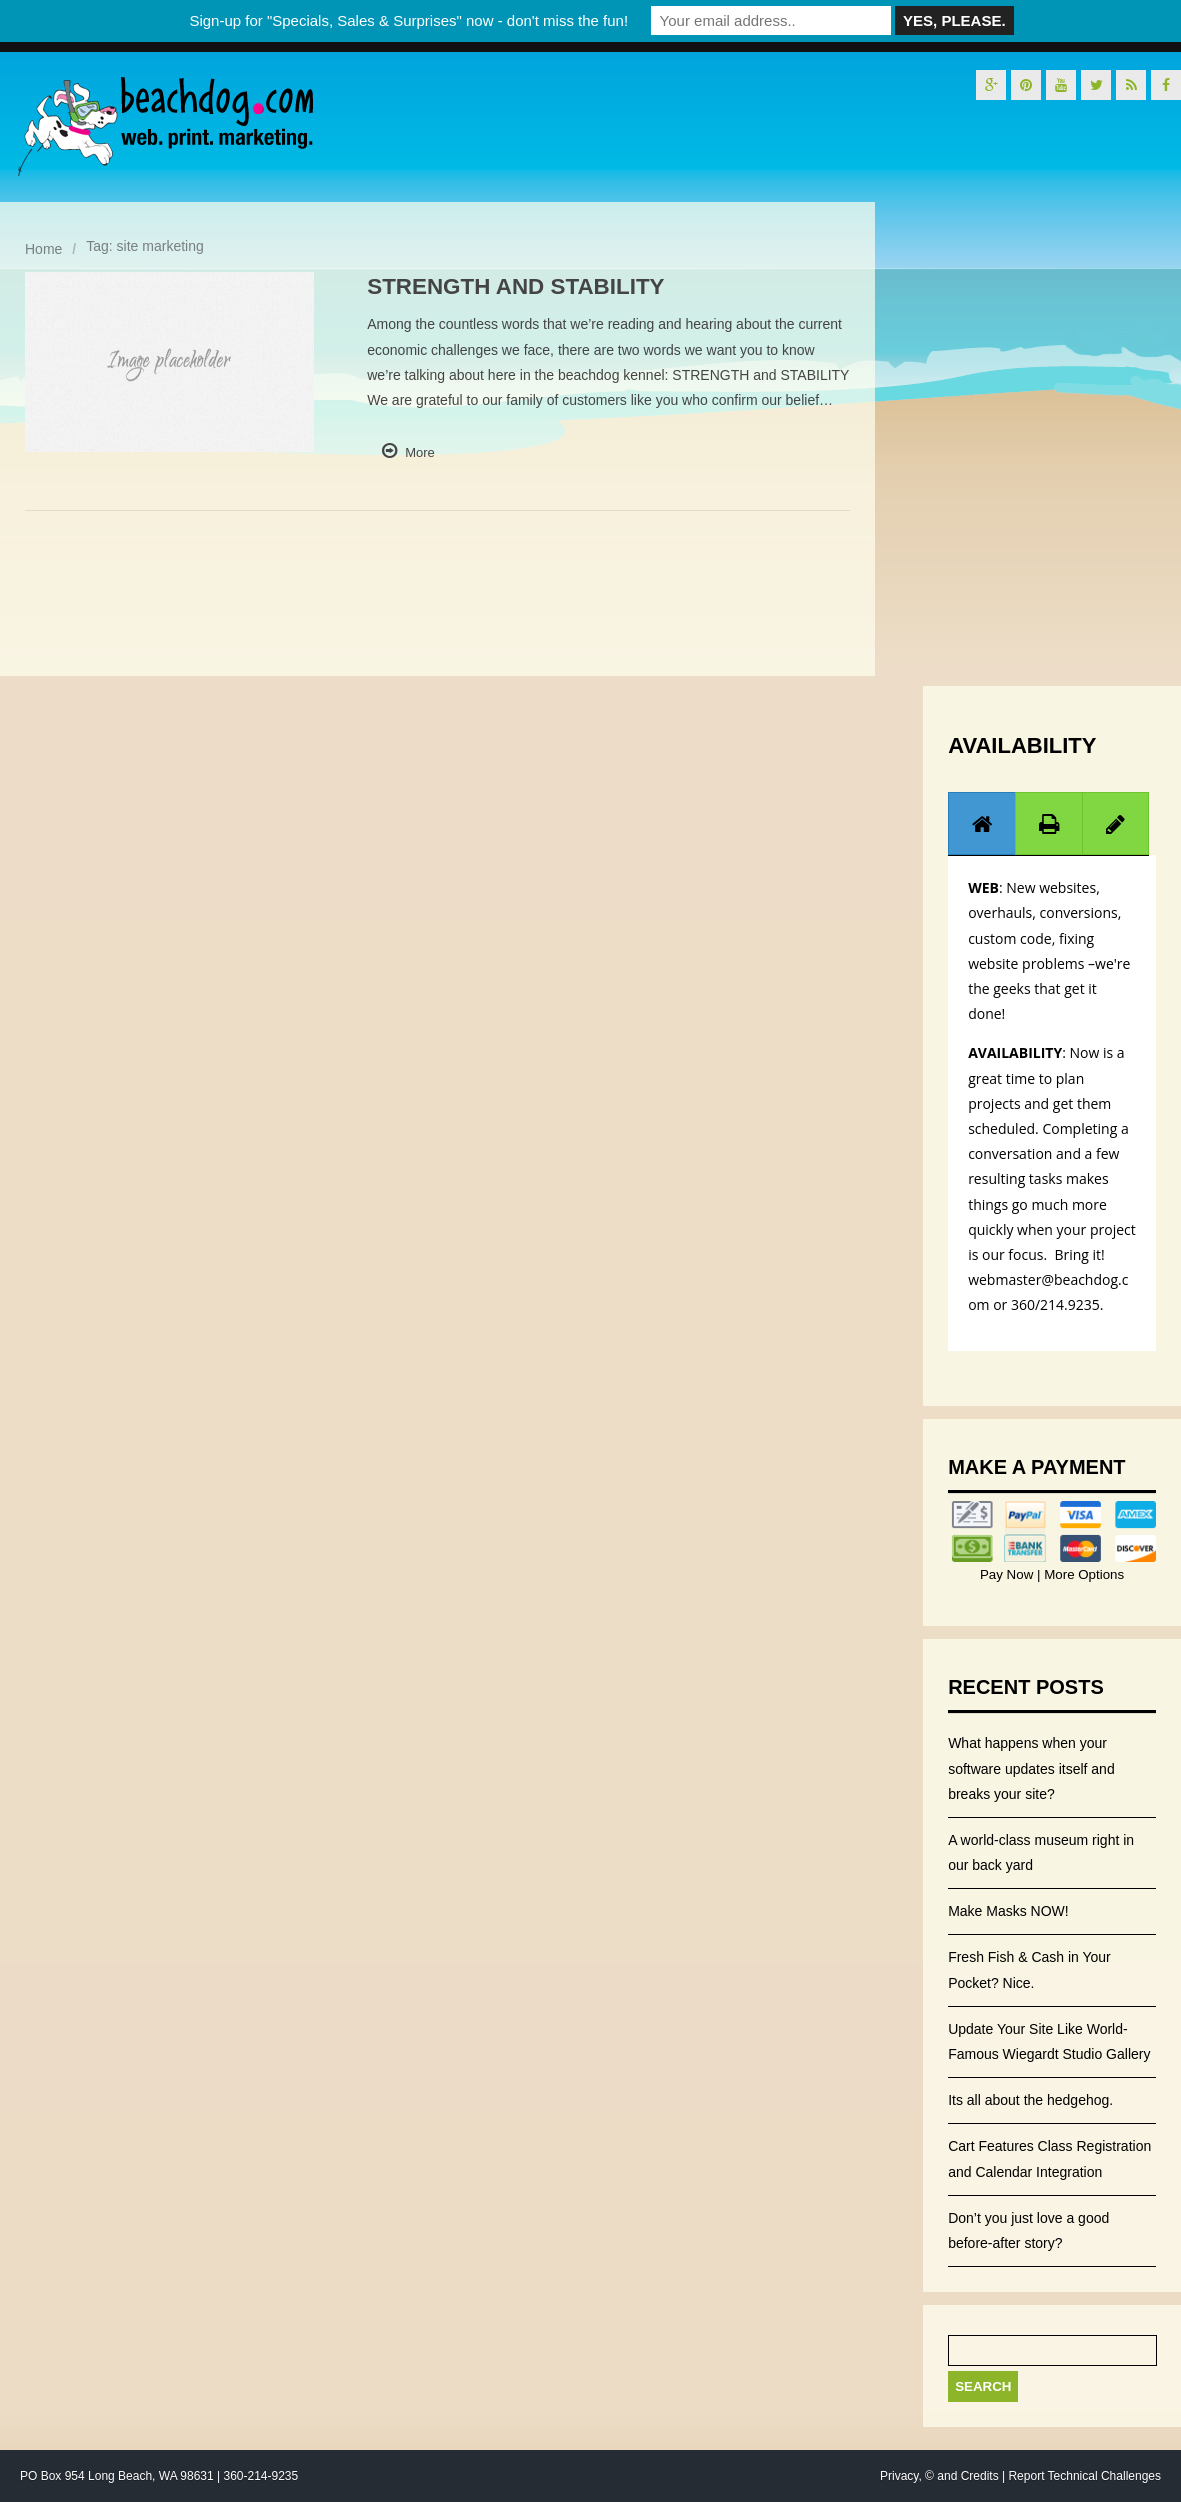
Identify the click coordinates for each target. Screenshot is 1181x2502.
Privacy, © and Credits (939, 2476)
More (420, 452)
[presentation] (982, 824)
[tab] (982, 823)
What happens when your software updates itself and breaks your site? (1031, 1768)
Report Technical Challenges (1084, 2476)
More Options (1082, 1574)
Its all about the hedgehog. (1030, 2100)
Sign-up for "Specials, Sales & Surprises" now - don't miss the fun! (408, 20)
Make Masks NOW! (1008, 1911)
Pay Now (1008, 1574)
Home (43, 249)
